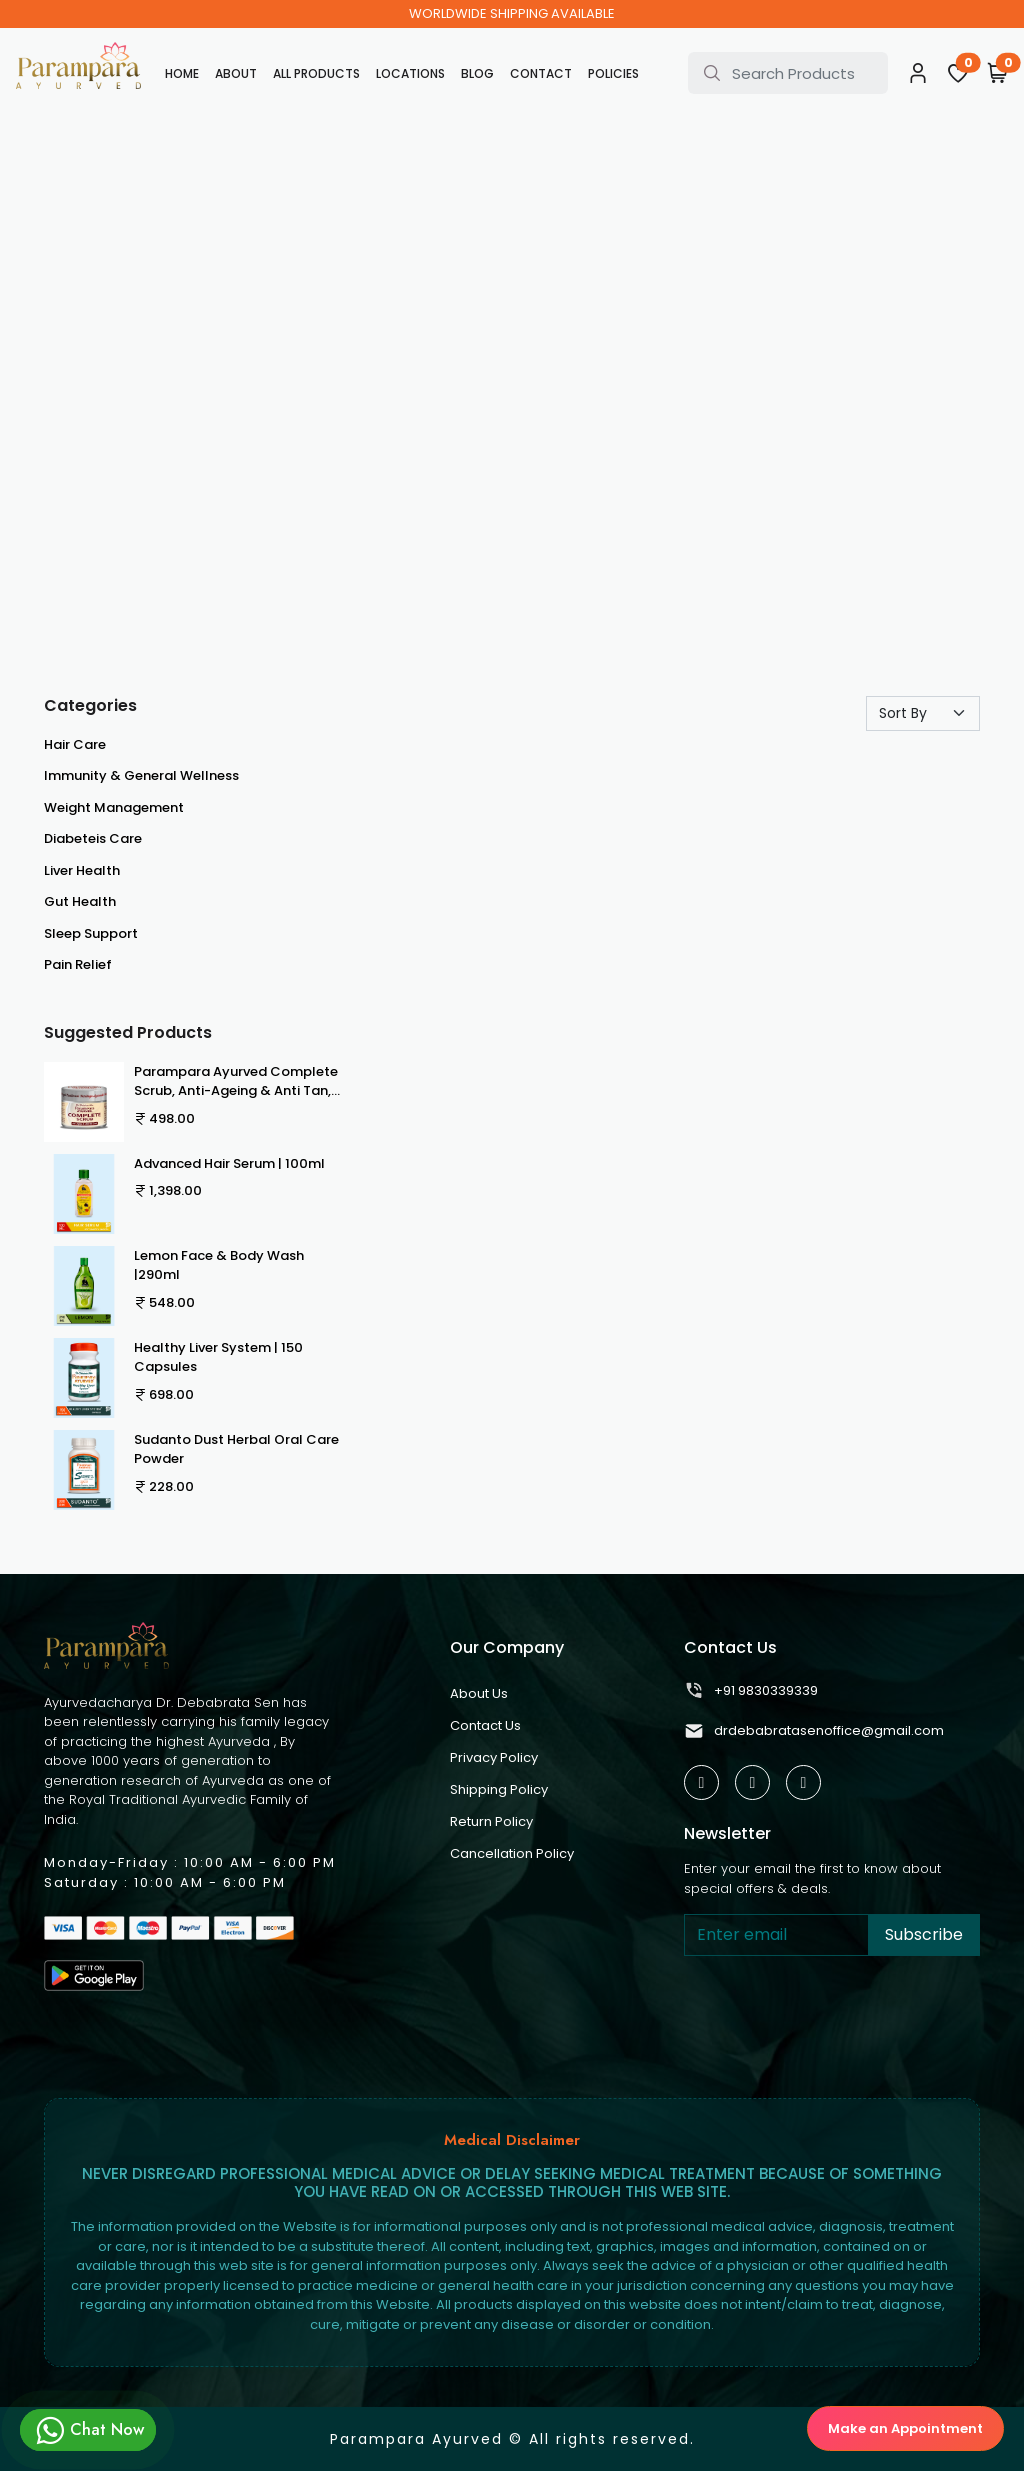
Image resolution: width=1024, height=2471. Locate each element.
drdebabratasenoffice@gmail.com (814, 1731)
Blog (477, 73)
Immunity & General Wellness (141, 775)
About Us (479, 1693)
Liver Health (82, 870)
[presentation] (836, 2019)
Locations (410, 73)
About (236, 73)
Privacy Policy (494, 1757)
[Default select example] (923, 713)
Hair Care (75, 744)
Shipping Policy (499, 1789)
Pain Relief (78, 964)
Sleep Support (91, 933)
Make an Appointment (905, 2428)
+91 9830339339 (751, 1691)
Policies (613, 73)
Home (182, 73)
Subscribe (924, 1934)
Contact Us (485, 1725)
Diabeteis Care (93, 838)
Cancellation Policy (512, 1853)
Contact (541, 73)
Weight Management (114, 807)
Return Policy (491, 1821)
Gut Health (80, 901)
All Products (316, 73)
